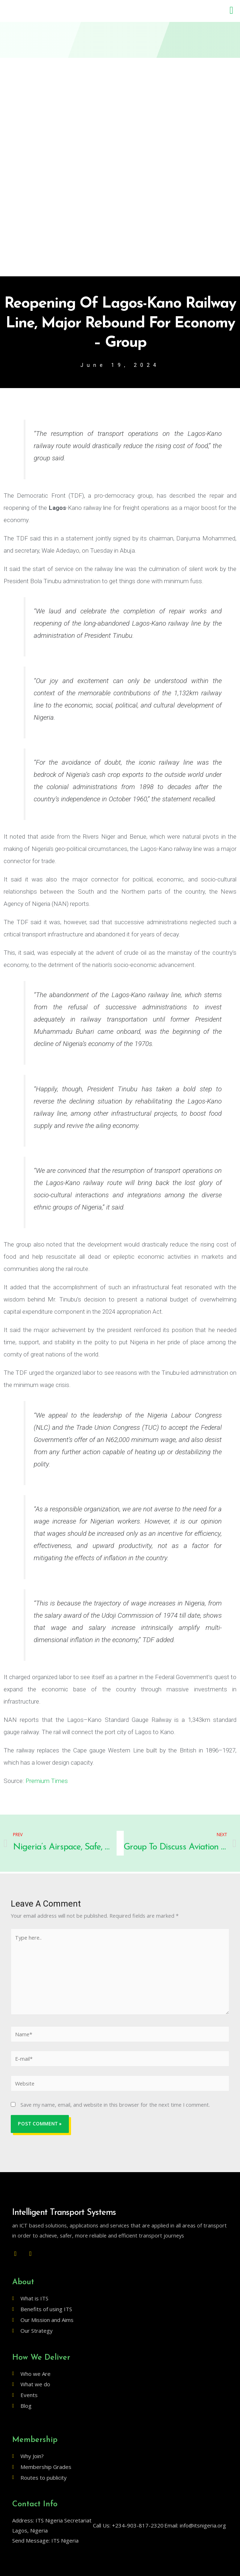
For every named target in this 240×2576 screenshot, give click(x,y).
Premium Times (46, 1780)
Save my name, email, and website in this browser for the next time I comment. (115, 2104)
